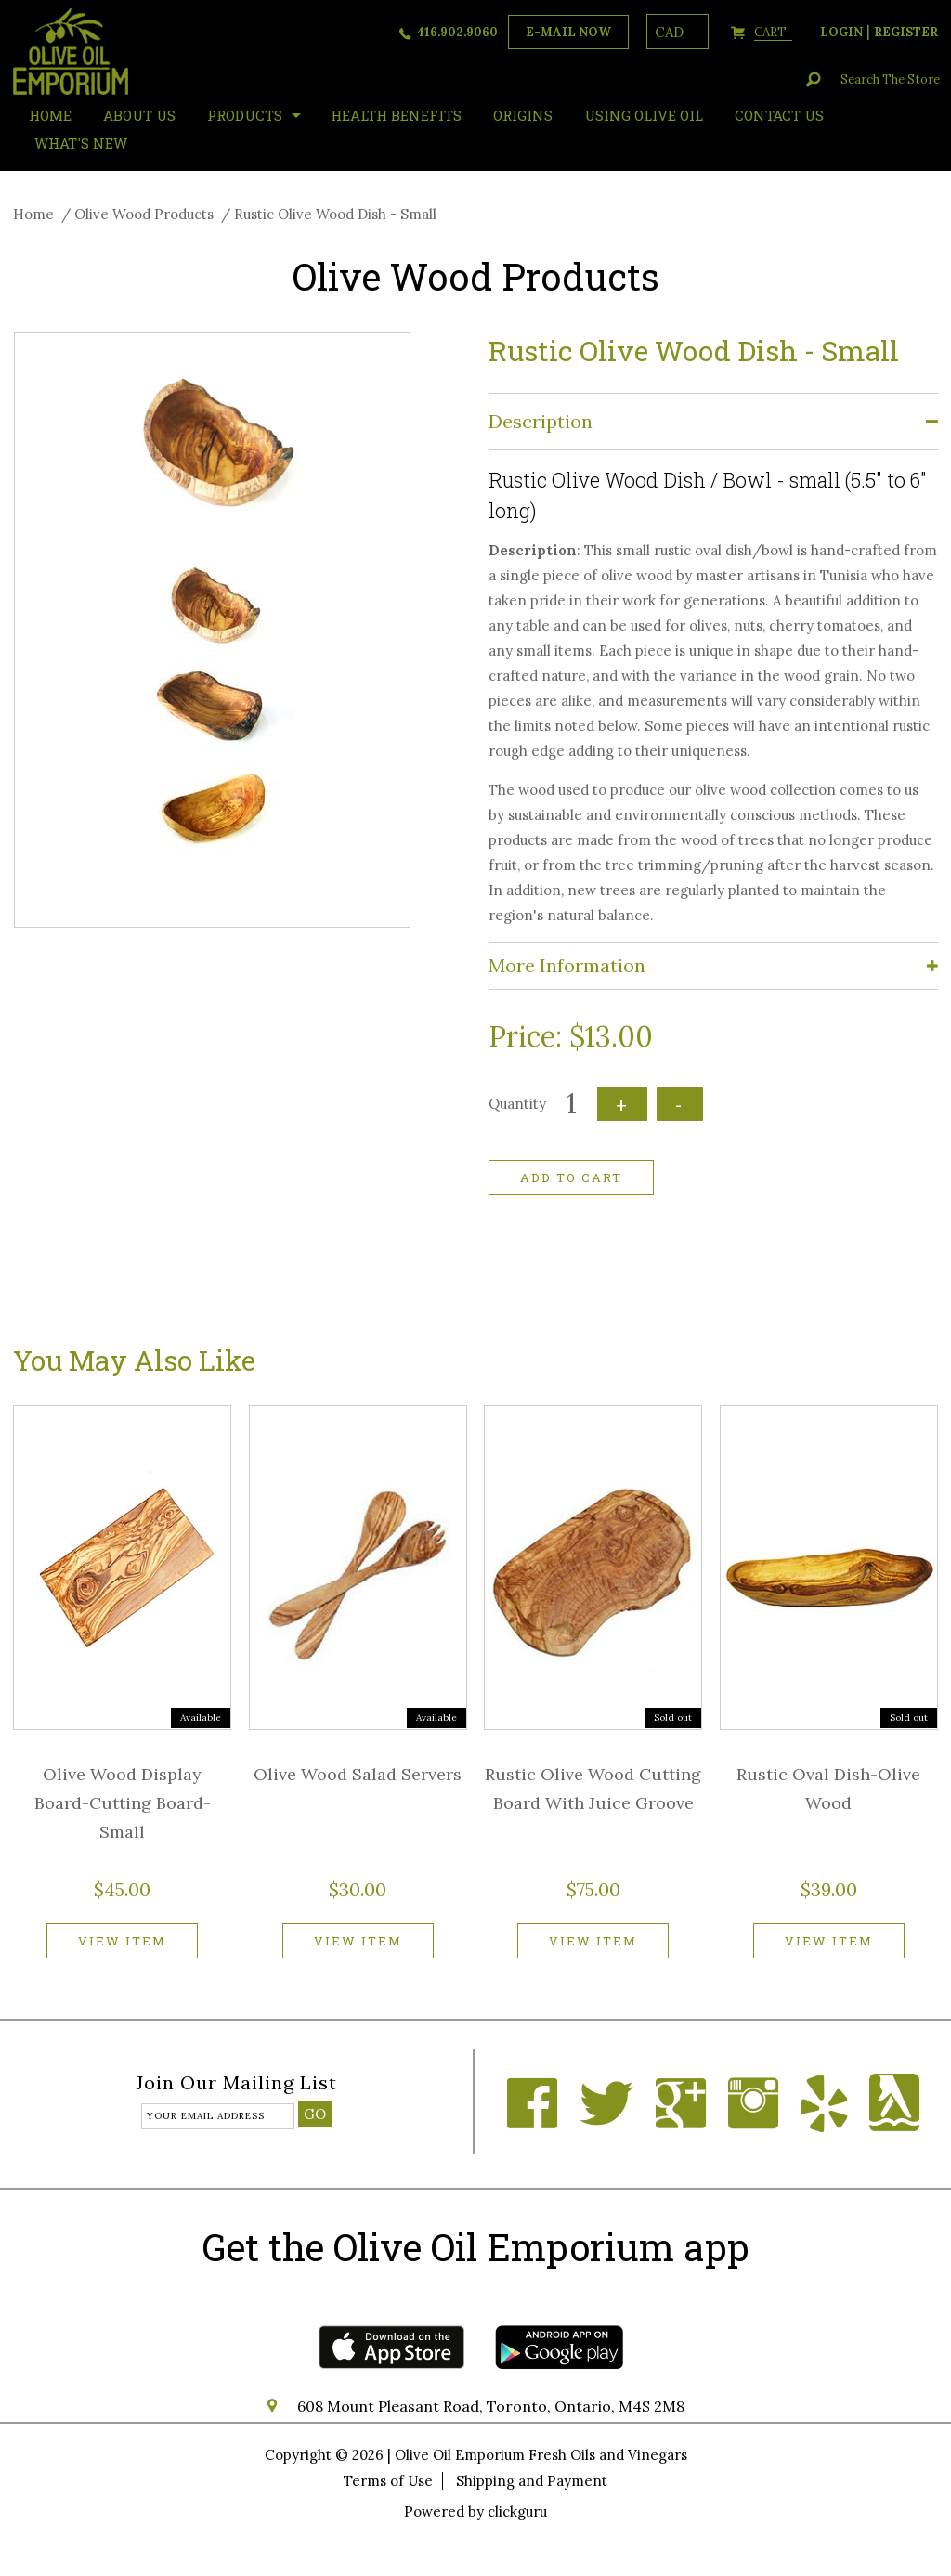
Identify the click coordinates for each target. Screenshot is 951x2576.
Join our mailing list (236, 2084)
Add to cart (571, 1177)
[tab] (713, 422)
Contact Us (779, 115)
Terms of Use (388, 2481)
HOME (50, 115)
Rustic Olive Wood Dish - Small (335, 214)
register (906, 32)
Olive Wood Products (144, 214)
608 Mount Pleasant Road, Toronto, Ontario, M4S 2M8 (490, 2406)
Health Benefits (396, 115)
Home (33, 214)
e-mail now (568, 32)
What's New (80, 143)
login (841, 32)
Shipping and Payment (531, 2481)
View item (122, 1940)
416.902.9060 (457, 32)
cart (773, 32)
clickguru (517, 2511)
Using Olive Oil (643, 115)
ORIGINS (523, 115)
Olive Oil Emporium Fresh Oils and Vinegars (541, 2455)
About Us (139, 115)
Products (244, 115)
